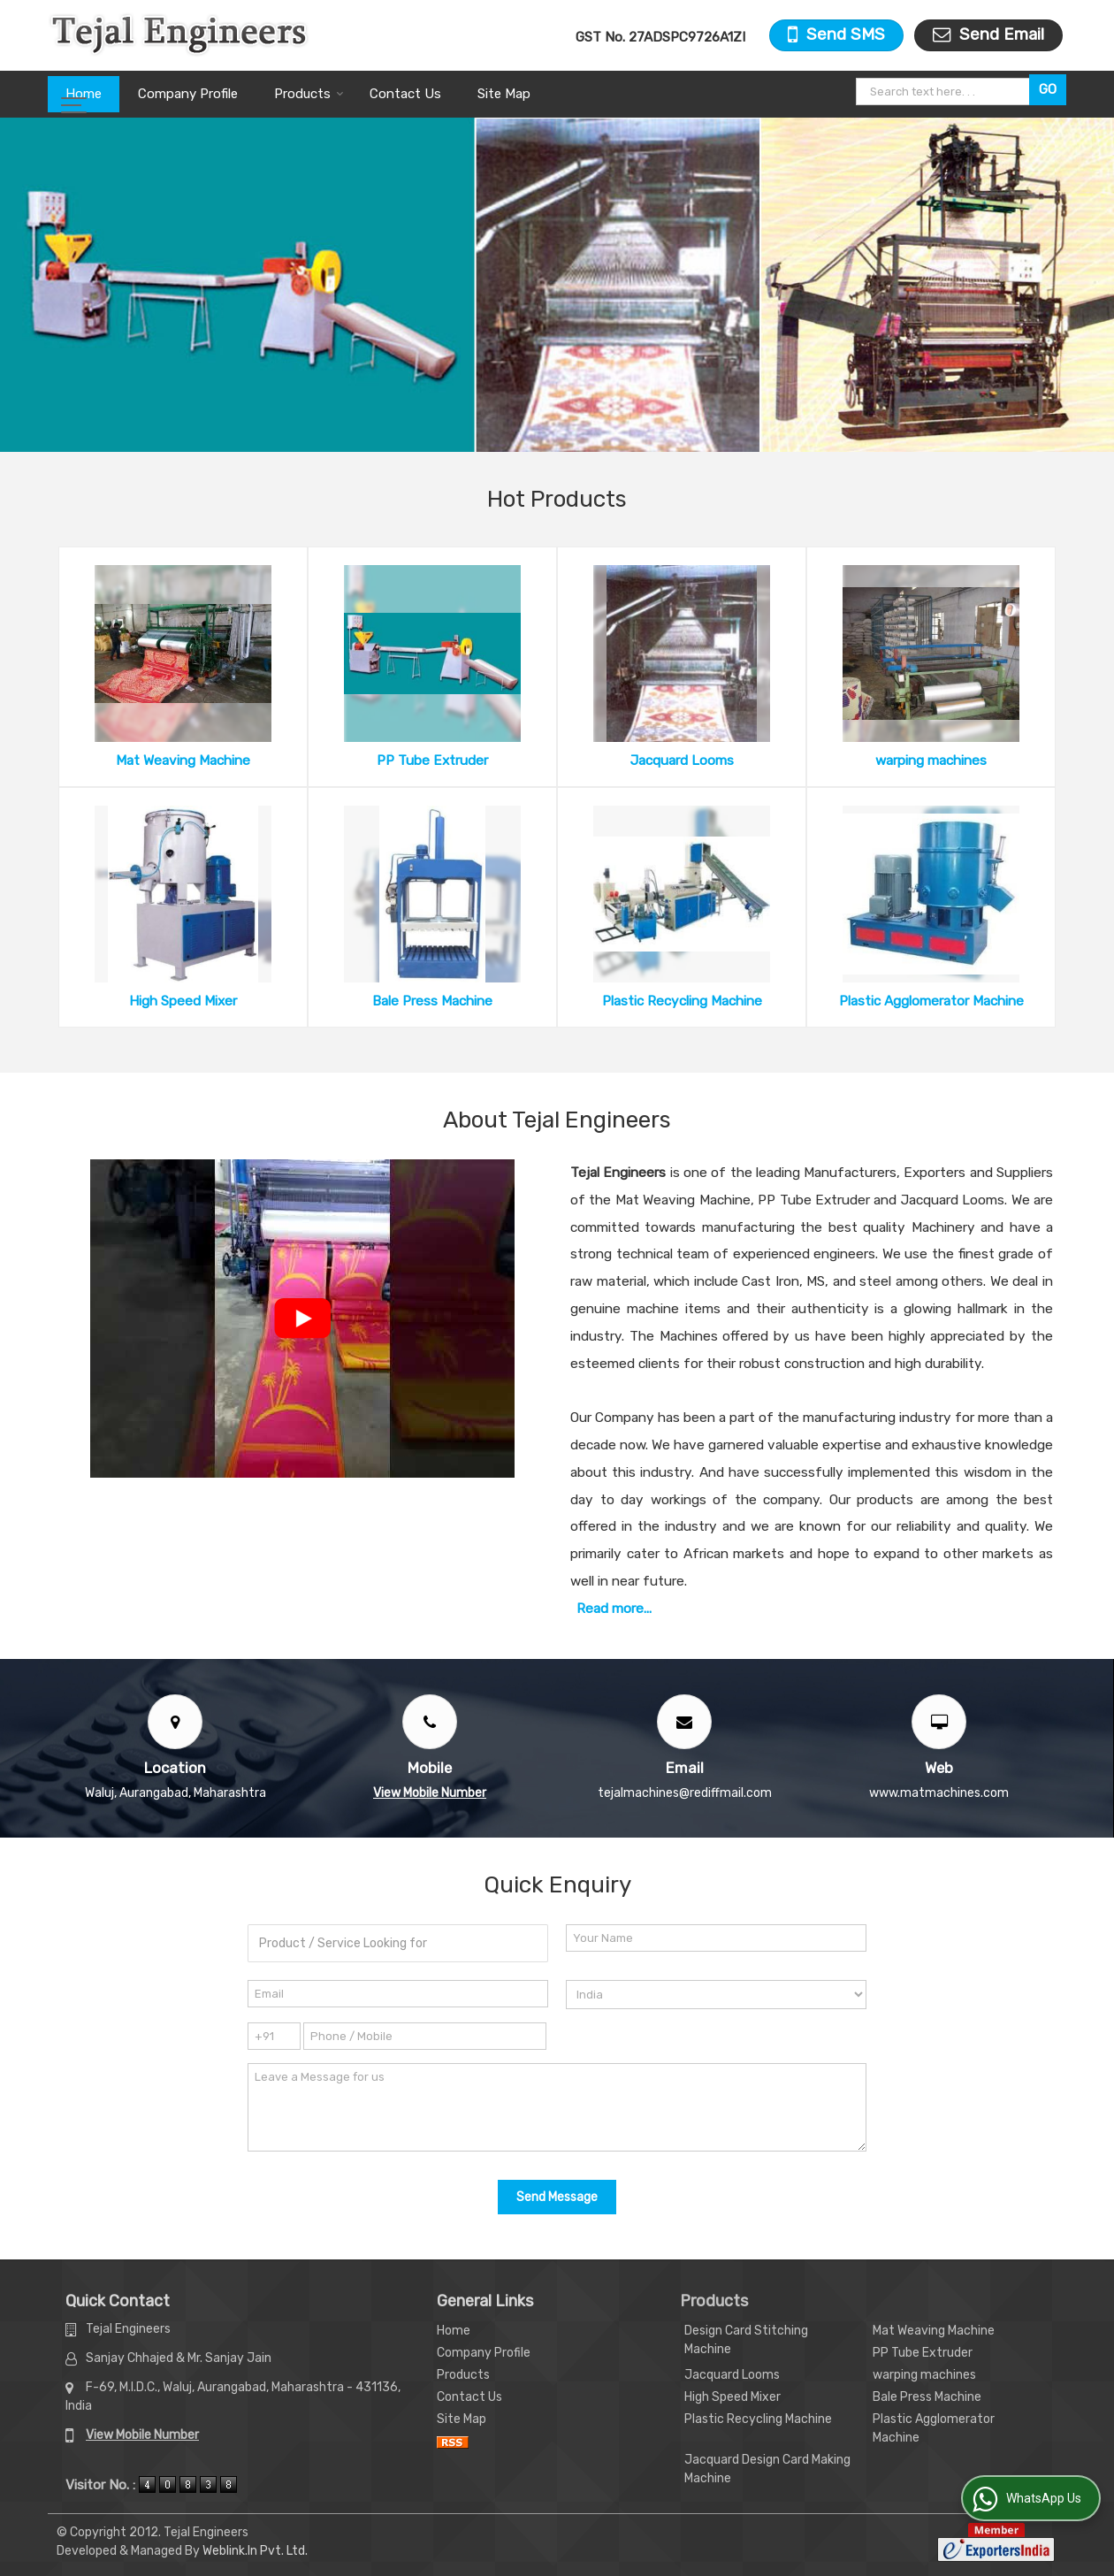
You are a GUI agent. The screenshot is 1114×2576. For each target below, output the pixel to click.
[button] (429, 1792)
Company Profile (188, 94)
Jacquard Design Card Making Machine (767, 2469)
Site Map (503, 94)
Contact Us (405, 94)
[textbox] (945, 91)
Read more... (614, 1609)
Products (309, 94)
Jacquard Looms (682, 760)
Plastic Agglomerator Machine (931, 1001)
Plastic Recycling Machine (682, 1001)
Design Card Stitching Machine (746, 2340)
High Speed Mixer (183, 1001)
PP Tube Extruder (432, 760)
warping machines (931, 760)
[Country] (716, 1994)
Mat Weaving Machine (183, 760)
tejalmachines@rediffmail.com (685, 1792)
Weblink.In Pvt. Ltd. (255, 2550)
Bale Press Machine (432, 1001)
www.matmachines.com (939, 1792)
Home (83, 94)
